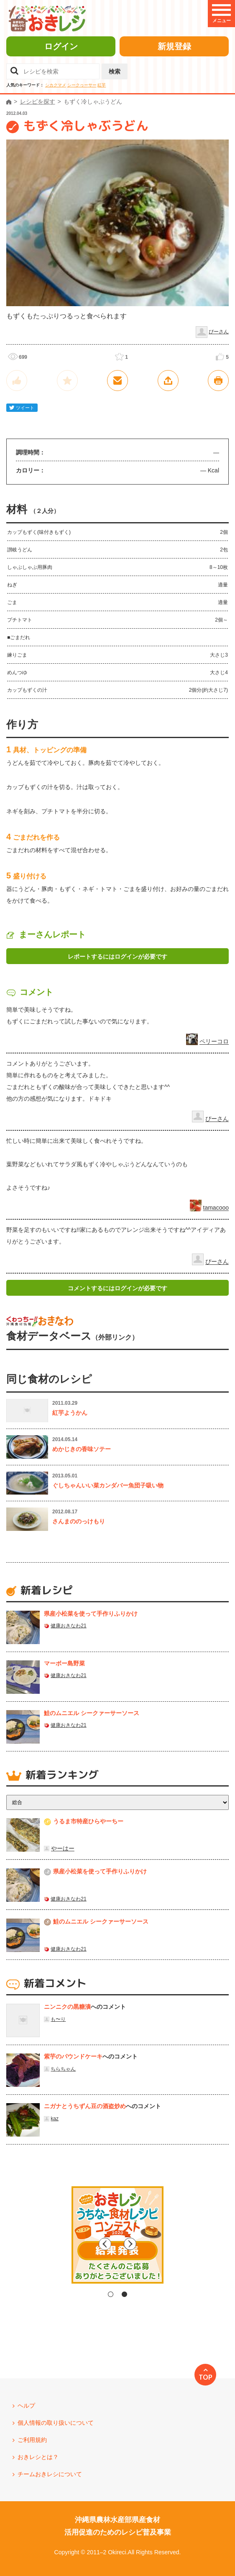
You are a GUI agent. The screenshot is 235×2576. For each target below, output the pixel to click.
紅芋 (101, 85)
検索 (114, 71)
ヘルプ (26, 2405)
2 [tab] (124, 2294)
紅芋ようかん (69, 1412)
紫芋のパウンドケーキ (73, 2056)
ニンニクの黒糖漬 (67, 2006)
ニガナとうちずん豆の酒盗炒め (85, 2106)
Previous (46, 2244)
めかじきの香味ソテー (81, 1449)
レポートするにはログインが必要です (117, 956)
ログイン (61, 46)
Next (188, 2244)
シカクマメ (55, 85)
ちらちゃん (63, 2069)
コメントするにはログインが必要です (117, 1288)
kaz (55, 2119)
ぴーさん (219, 332)
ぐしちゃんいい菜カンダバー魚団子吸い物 (107, 1485)
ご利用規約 (32, 2439)
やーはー (62, 1848)
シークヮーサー (82, 85)
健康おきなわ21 (68, 1626)
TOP (205, 2377)
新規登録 (174, 46)
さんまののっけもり (78, 1521)
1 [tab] (110, 2294)
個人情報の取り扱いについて (56, 2422)
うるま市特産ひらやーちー (88, 1821)
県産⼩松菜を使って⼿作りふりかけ (91, 1613)
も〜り (58, 2019)
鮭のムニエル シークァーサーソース (91, 1713)
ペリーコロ (214, 1041)
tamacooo (216, 1208)
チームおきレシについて (50, 2474)
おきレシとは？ (38, 2457)
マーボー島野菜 (64, 1663)
